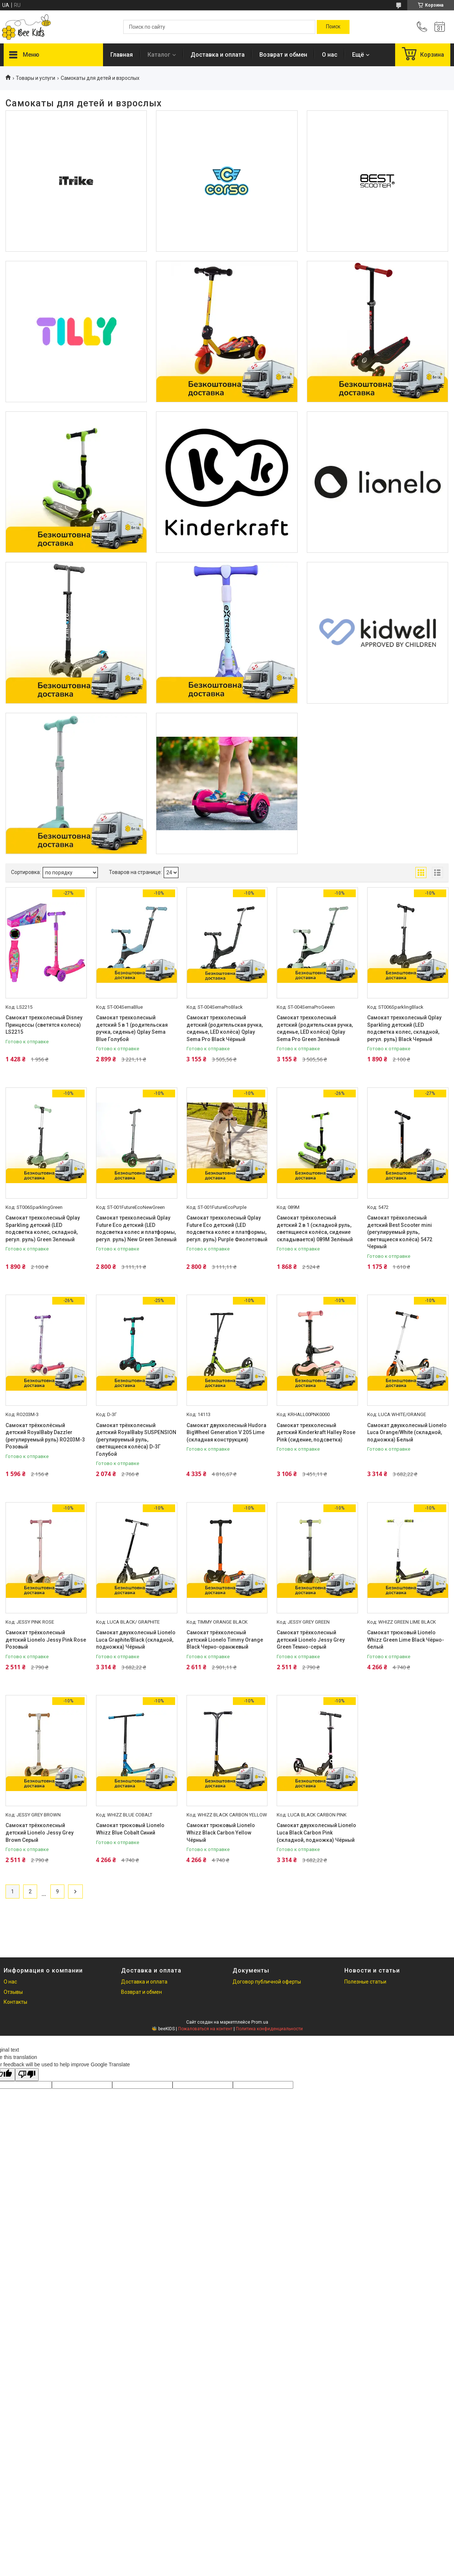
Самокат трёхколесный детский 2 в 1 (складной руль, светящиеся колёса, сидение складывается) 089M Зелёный (315, 1228)
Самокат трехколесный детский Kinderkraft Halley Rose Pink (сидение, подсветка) (316, 1432)
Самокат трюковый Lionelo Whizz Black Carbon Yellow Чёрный (221, 1832)
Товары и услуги (35, 78)
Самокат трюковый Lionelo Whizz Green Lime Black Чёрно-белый (405, 1640)
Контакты (15, 2002)
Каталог (159, 54)
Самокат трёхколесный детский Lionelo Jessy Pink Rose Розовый (46, 1640)
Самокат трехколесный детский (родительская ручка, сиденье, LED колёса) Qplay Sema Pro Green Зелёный (315, 1028)
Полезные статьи (365, 1982)
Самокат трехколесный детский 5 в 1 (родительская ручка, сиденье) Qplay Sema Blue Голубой (132, 1028)
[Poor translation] (27, 2074)
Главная (121, 54)
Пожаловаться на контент (205, 2028)
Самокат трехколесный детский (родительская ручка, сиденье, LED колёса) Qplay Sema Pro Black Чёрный (225, 1028)
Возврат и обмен (283, 54)
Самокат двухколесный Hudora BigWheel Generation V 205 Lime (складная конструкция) (226, 1432)
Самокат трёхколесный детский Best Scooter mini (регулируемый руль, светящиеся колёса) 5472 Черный (399, 1232)
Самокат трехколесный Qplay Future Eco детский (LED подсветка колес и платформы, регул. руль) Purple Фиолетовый (227, 1228)
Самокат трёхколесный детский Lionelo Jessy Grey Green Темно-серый (311, 1640)
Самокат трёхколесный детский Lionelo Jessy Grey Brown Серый (40, 1832)
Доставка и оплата (218, 54)
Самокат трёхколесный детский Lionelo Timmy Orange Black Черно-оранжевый (225, 1640)
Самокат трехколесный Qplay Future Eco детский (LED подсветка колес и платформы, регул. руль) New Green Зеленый (136, 1228)
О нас (329, 54)
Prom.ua (259, 2022)
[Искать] (333, 27)
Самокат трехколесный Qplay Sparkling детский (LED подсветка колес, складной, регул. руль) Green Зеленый (43, 1228)
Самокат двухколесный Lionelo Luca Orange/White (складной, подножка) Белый (407, 1432)
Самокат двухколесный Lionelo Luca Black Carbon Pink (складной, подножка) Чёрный (316, 1832)
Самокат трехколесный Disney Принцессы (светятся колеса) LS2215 (44, 1025)
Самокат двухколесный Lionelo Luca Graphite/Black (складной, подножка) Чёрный (135, 1640)
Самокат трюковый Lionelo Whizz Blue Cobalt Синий (130, 1829)
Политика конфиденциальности (269, 2028)
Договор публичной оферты (267, 1982)
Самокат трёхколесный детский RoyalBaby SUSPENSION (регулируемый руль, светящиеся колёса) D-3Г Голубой (136, 1439)
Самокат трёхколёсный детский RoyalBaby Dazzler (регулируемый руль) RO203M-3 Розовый (45, 1436)
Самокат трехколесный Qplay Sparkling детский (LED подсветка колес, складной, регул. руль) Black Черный (404, 1028)
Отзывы (13, 1992)
